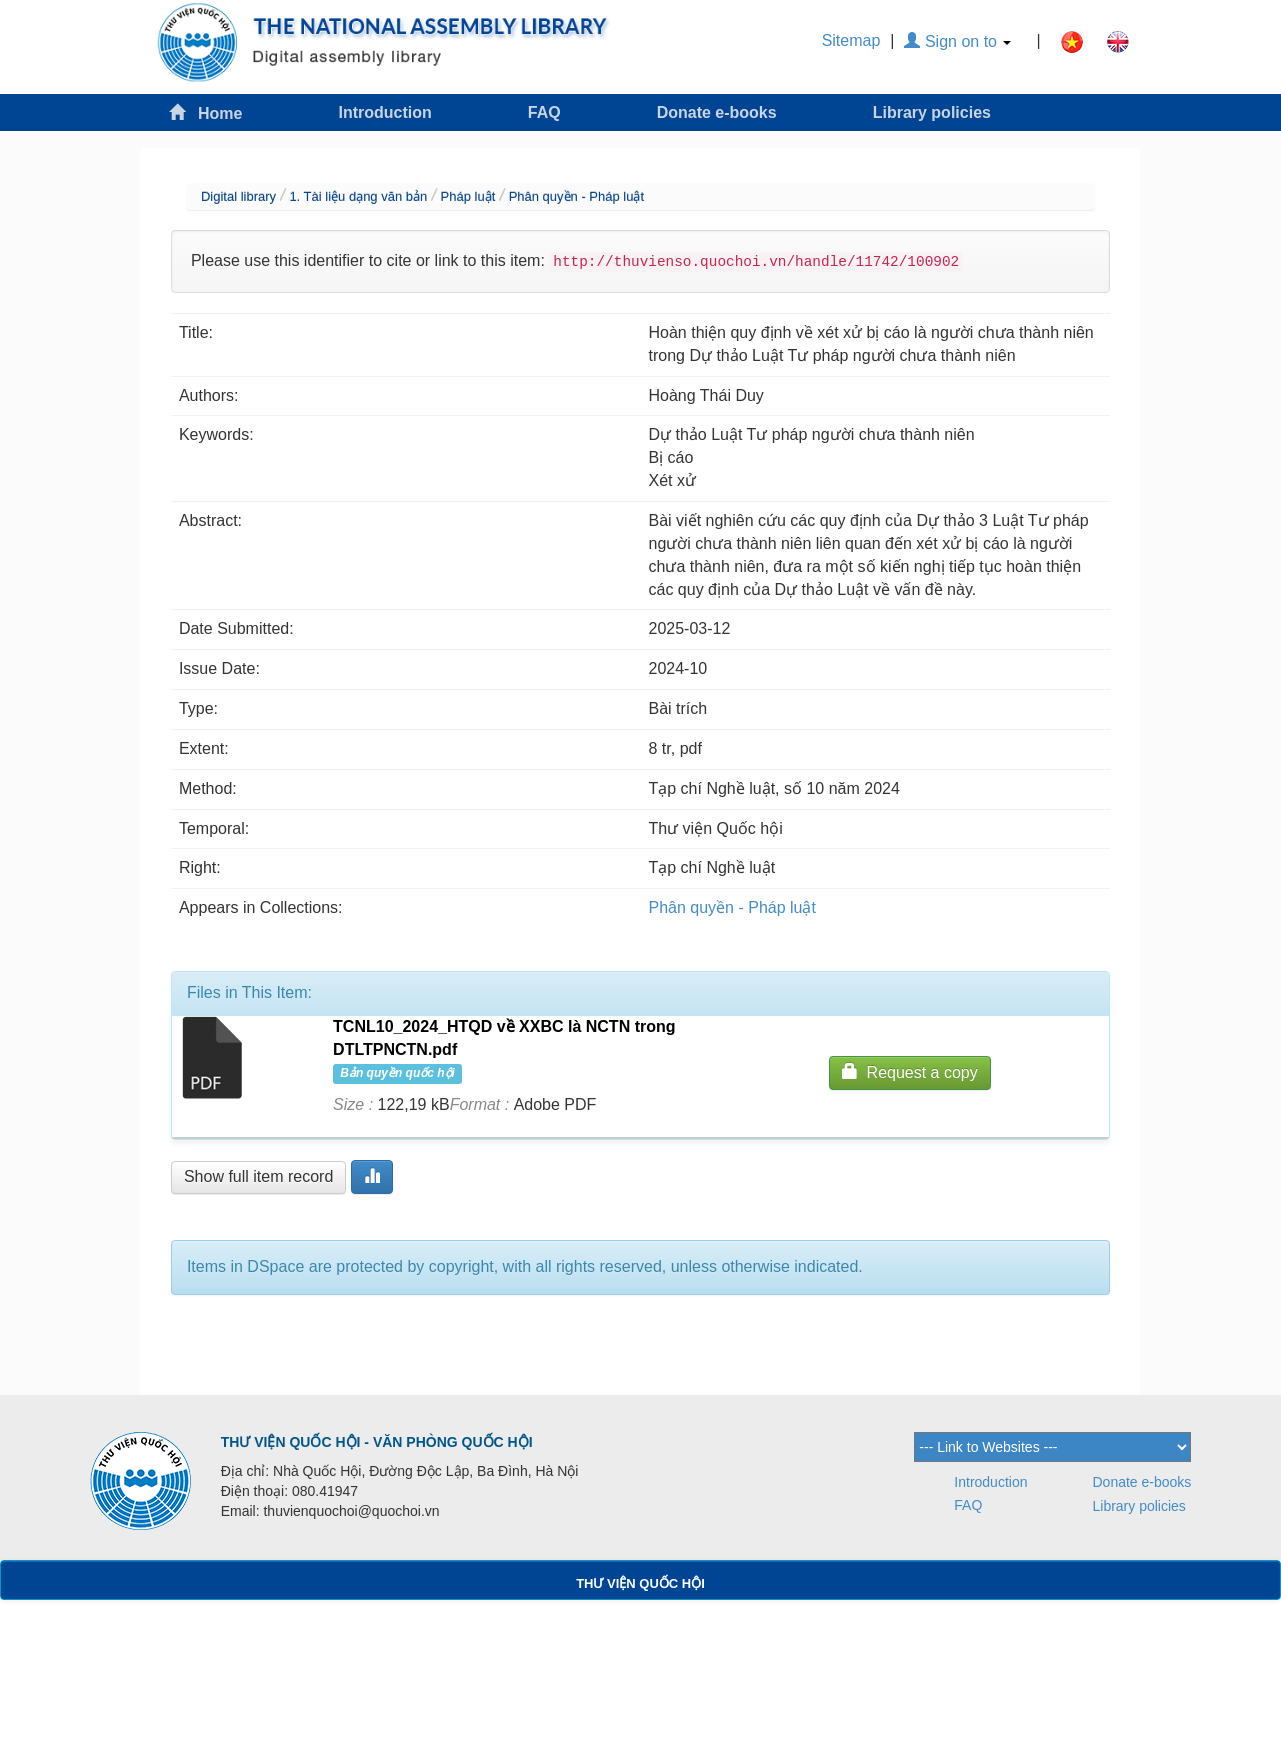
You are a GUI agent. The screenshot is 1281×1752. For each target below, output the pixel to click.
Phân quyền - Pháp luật (576, 196)
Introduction (384, 112)
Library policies (932, 112)
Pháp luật (468, 196)
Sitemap (851, 40)
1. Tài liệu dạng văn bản (358, 196)
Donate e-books (717, 112)
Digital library (238, 196)
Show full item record (258, 1176)
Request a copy (910, 1071)
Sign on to (957, 41)
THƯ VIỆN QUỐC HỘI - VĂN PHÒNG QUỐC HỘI (377, 1442)
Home (206, 112)
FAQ (544, 112)
